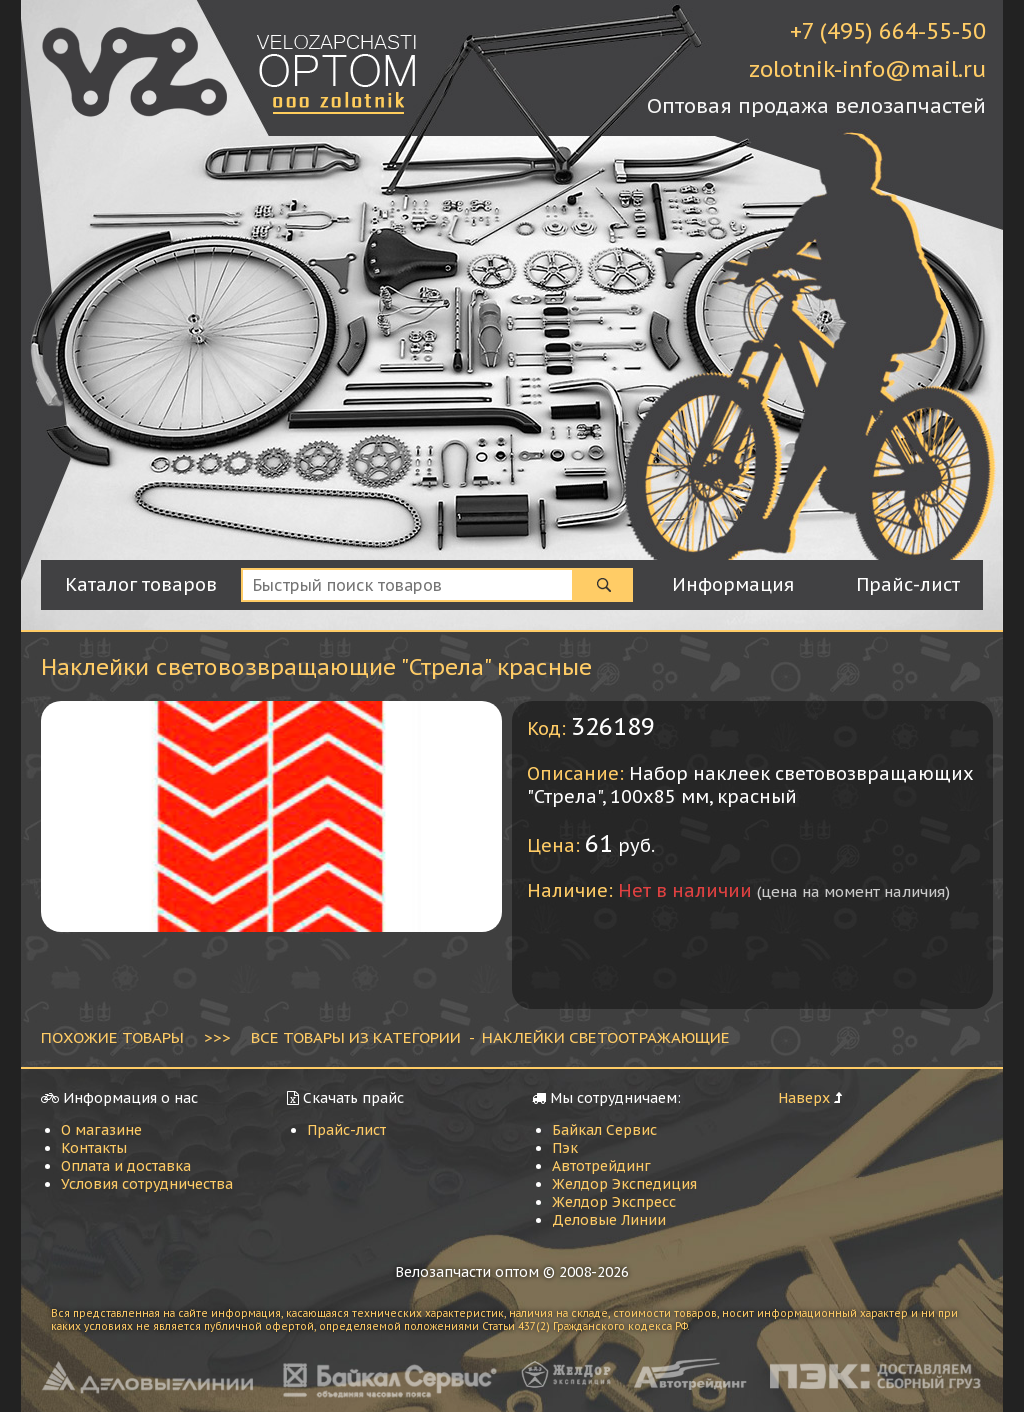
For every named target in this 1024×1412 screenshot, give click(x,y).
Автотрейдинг (601, 1166)
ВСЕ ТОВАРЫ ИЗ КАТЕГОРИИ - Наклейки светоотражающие (490, 1037)
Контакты (94, 1148)
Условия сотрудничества (147, 1184)
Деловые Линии (609, 1220)
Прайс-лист (346, 1130)
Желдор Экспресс (614, 1202)
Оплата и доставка (126, 1166)
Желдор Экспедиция (624, 1184)
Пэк (565, 1148)
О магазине (101, 1130)
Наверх (804, 1098)
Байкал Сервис (604, 1130)
